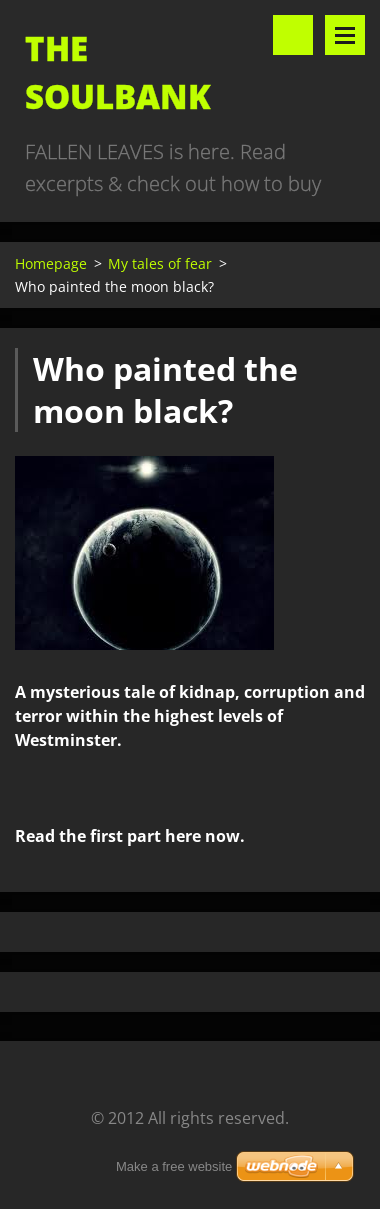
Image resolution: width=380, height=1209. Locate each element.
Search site (293, 35)
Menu (345, 35)
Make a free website (174, 1166)
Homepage (51, 263)
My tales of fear (160, 263)
